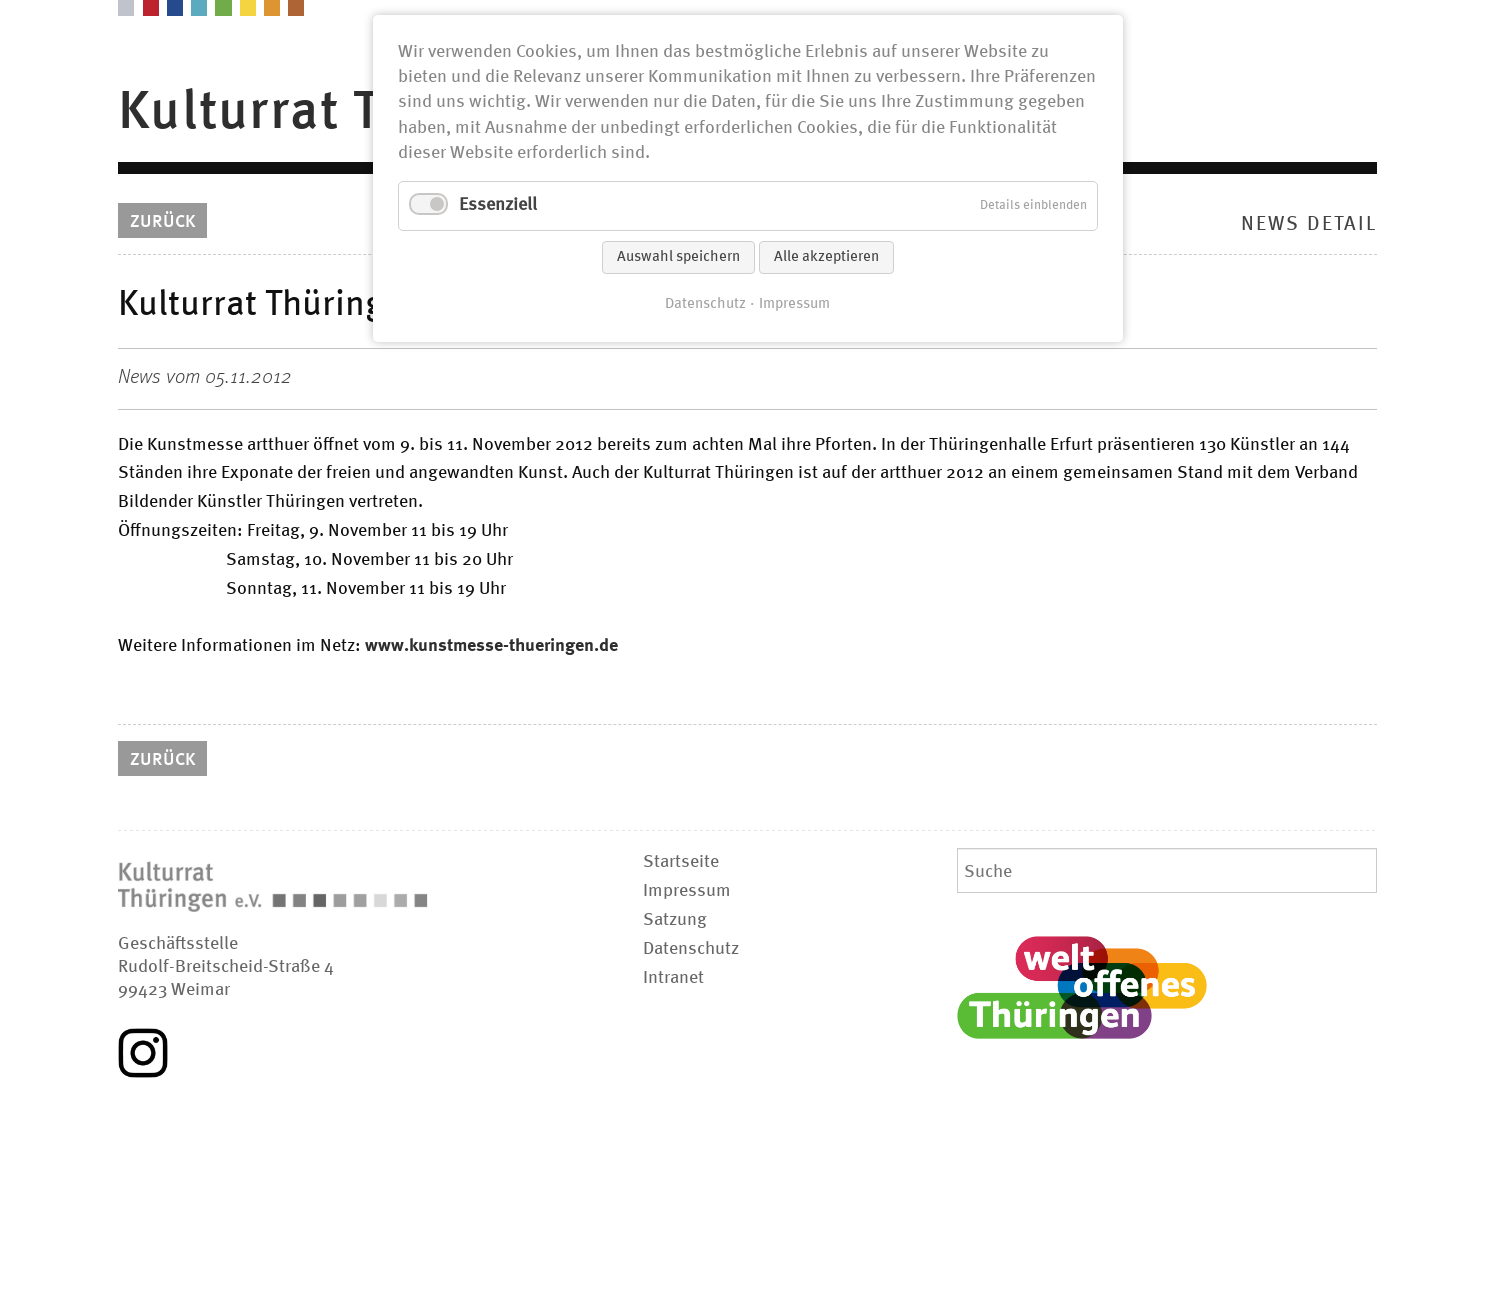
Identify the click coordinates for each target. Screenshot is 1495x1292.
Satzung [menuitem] (675, 920)
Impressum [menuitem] (687, 891)
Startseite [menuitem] (681, 862)
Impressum (794, 304)
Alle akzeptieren (826, 257)
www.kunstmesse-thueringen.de (491, 646)
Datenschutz (705, 304)
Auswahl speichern (678, 257)
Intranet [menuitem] (673, 978)
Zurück (162, 222)
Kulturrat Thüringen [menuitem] (362, 113)
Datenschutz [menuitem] (691, 949)
